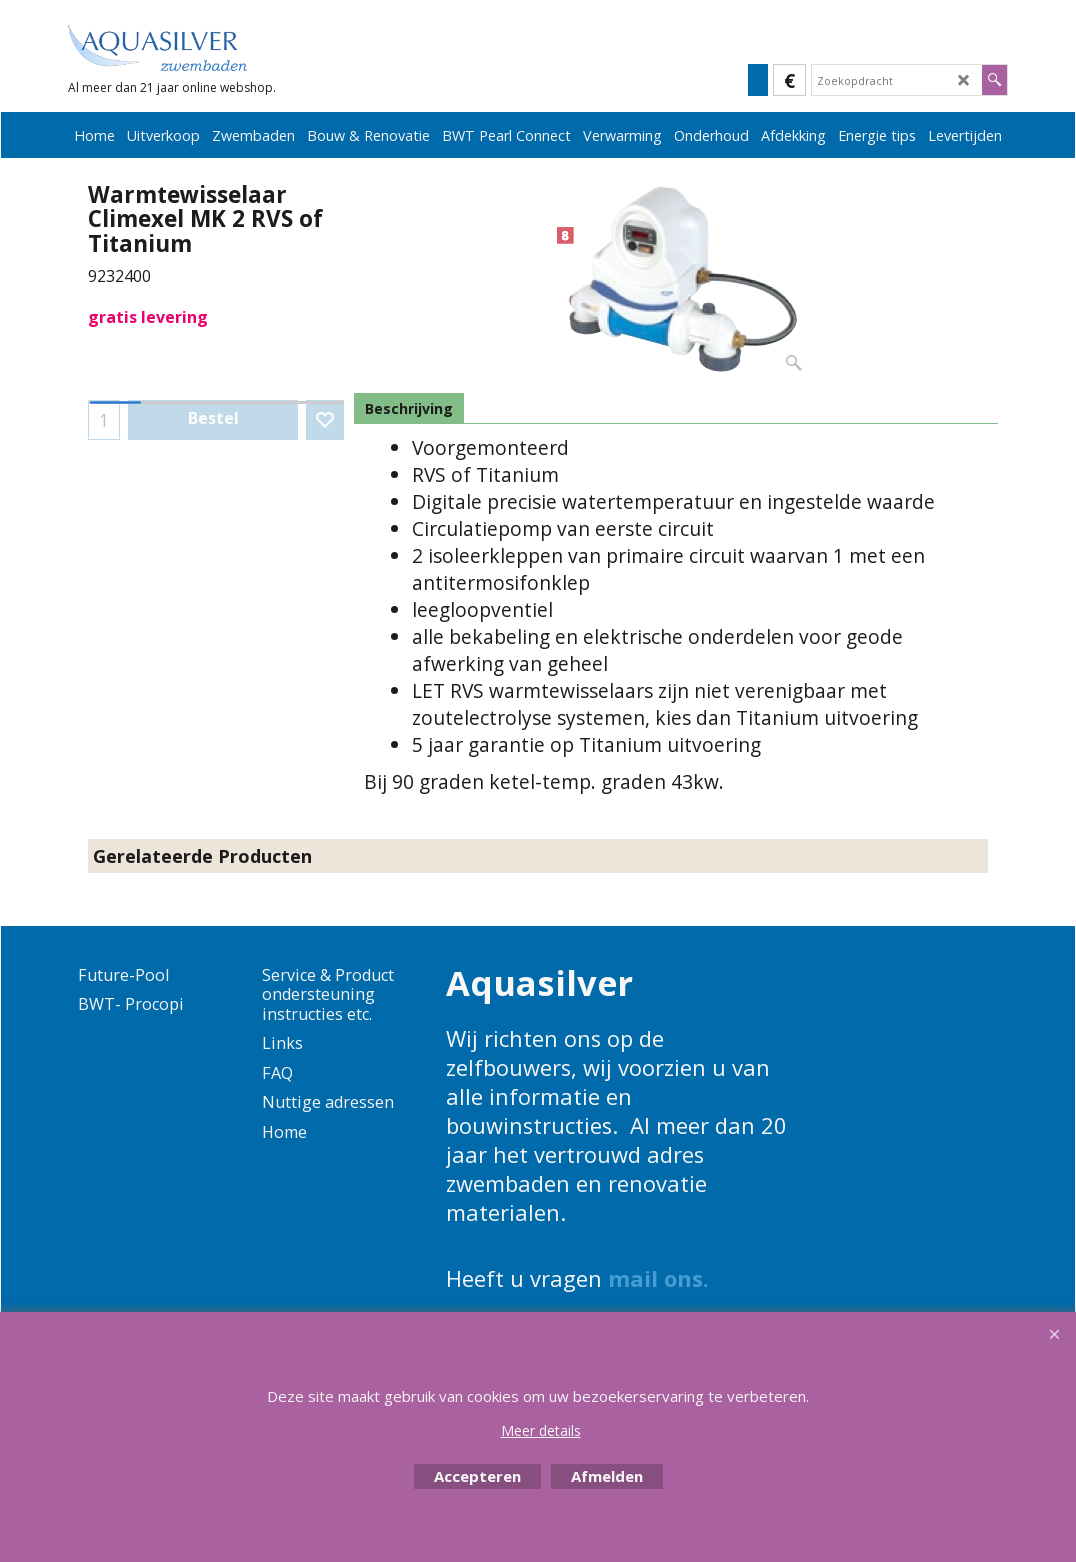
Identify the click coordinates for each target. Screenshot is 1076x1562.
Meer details (541, 1430)
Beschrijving (409, 408)
